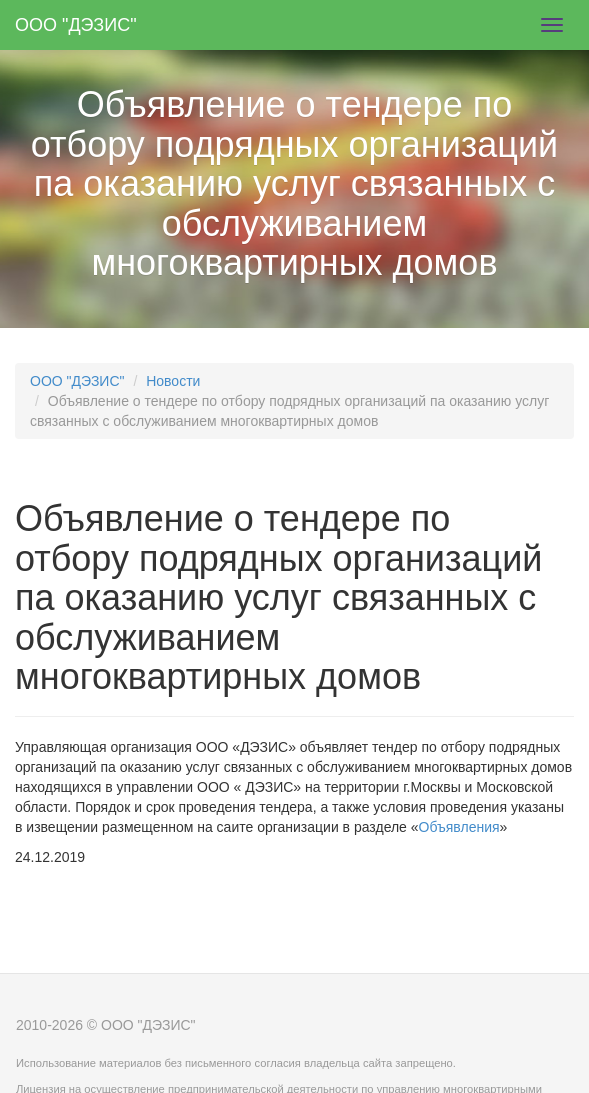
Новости (173, 381)
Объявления (459, 827)
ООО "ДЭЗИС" (76, 25)
